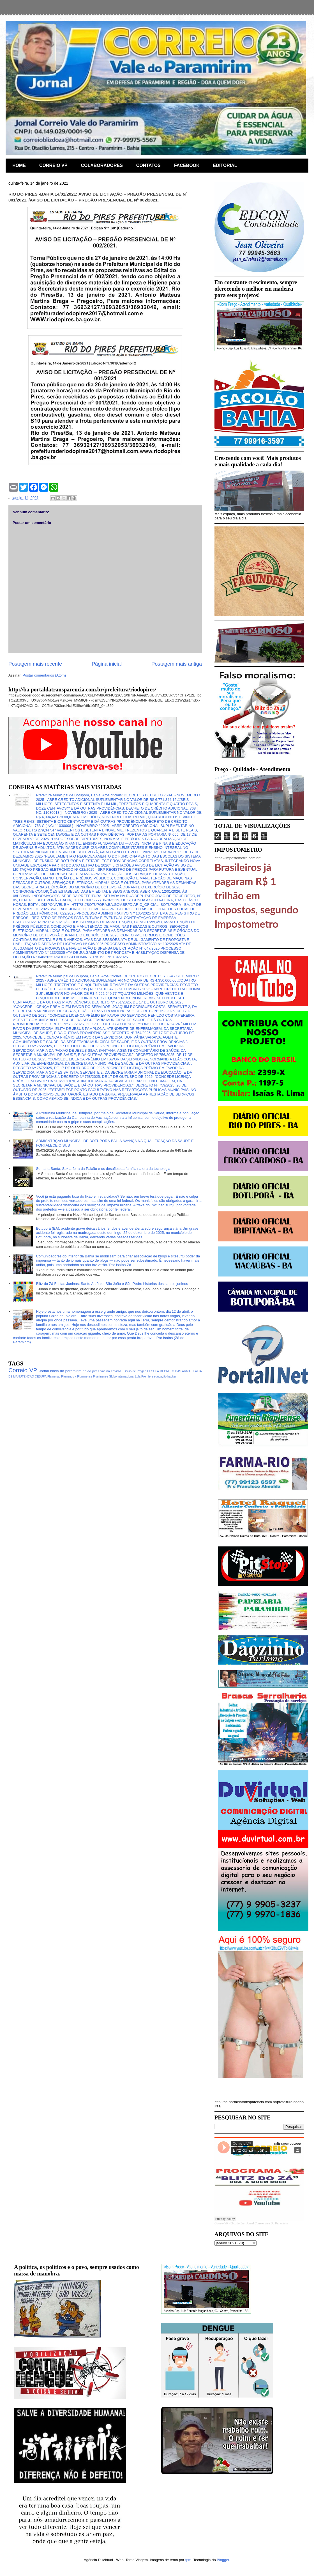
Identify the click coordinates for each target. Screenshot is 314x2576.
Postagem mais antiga (176, 664)
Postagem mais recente (35, 664)
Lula (137, 1376)
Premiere (147, 1376)
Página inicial (107, 664)
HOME (19, 165)
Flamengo (53, 1376)
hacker (171, 1376)
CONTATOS (148, 165)
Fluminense (100, 1376)
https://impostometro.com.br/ (237, 858)
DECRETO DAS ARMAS (176, 1371)
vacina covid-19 (111, 1371)
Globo (113, 1376)
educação (160, 1376)
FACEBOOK (187, 165)
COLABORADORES (102, 165)
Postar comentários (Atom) (44, 675)
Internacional (125, 1376)
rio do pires (91, 1371)
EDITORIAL (225, 165)
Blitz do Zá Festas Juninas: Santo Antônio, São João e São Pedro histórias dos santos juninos (112, 1284)
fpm (188, 2560)
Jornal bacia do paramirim (60, 1371)
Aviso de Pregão (135, 1371)
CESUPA (153, 1371)
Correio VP (22, 1370)
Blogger (223, 2560)
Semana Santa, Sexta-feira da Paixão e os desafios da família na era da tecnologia (103, 1168)
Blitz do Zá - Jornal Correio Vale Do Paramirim (259, 2223)
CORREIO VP (53, 165)
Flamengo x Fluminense (76, 1376)
